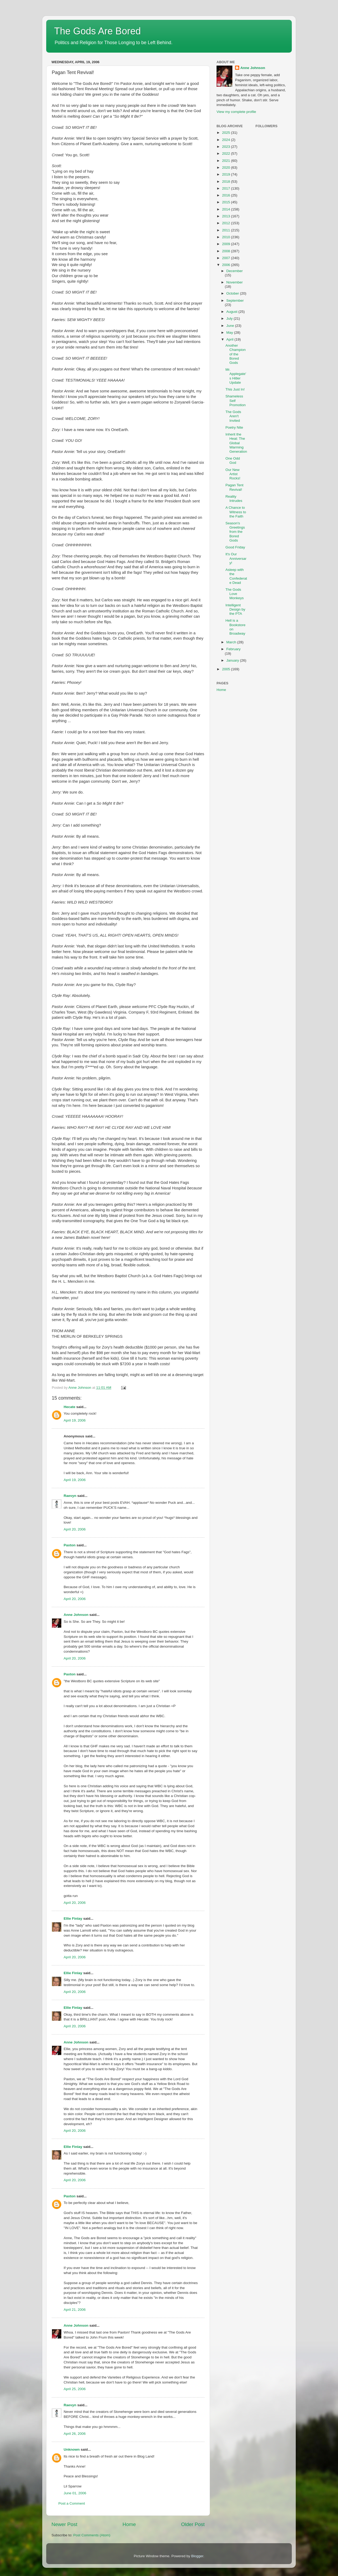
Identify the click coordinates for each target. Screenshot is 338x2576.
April (230, 339)
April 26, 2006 (75, 2434)
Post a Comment (71, 2503)
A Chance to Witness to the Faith (236, 512)
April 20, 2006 (75, 1529)
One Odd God (233, 460)
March (231, 642)
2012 (226, 223)
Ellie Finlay (73, 1918)
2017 (226, 188)
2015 (226, 202)
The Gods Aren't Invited (233, 416)
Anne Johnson (76, 1615)
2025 (226, 133)
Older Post (193, 2524)
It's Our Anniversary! (236, 558)
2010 (226, 237)
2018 (226, 182)
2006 (226, 265)
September (235, 300)
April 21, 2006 (75, 2310)
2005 (226, 669)
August (232, 312)
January (233, 660)
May (230, 332)
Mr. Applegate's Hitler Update (236, 376)
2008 (226, 251)
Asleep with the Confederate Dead (236, 576)
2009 (226, 244)
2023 (226, 147)
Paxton (70, 1545)
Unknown (72, 2449)
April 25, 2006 (75, 2389)
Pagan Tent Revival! (234, 487)
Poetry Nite (234, 427)
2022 (226, 153)
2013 (226, 216)
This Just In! (235, 389)
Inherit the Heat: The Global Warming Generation (236, 442)
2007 (226, 258)
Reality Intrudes (234, 498)
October (233, 293)
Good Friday (235, 547)
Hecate (69, 1407)
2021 (226, 161)
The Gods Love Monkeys (235, 594)
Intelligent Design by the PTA (235, 609)
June (230, 326)
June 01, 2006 (75, 2493)
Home (129, 2524)
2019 (226, 174)
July (230, 318)
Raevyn (70, 1496)
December (234, 271)
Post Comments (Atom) (91, 2535)
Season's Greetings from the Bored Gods (235, 531)
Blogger (197, 2556)
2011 (226, 230)
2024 (226, 140)
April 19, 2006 (75, 1420)
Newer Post (64, 2524)
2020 (226, 167)
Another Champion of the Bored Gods (236, 354)
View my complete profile (236, 112)
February (233, 649)
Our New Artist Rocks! (233, 474)
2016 (226, 195)
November (234, 282)
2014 (226, 209)
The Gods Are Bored (97, 31)
